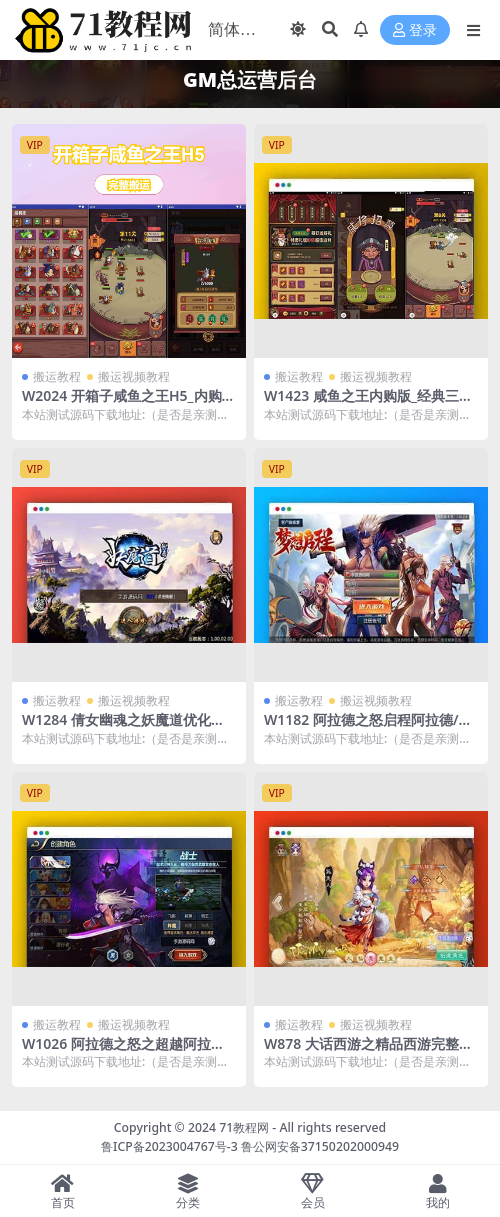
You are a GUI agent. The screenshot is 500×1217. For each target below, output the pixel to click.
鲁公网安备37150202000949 (320, 1146)
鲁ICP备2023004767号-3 (169, 1146)
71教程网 (244, 1127)
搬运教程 (57, 376)
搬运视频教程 (134, 376)
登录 (415, 30)
